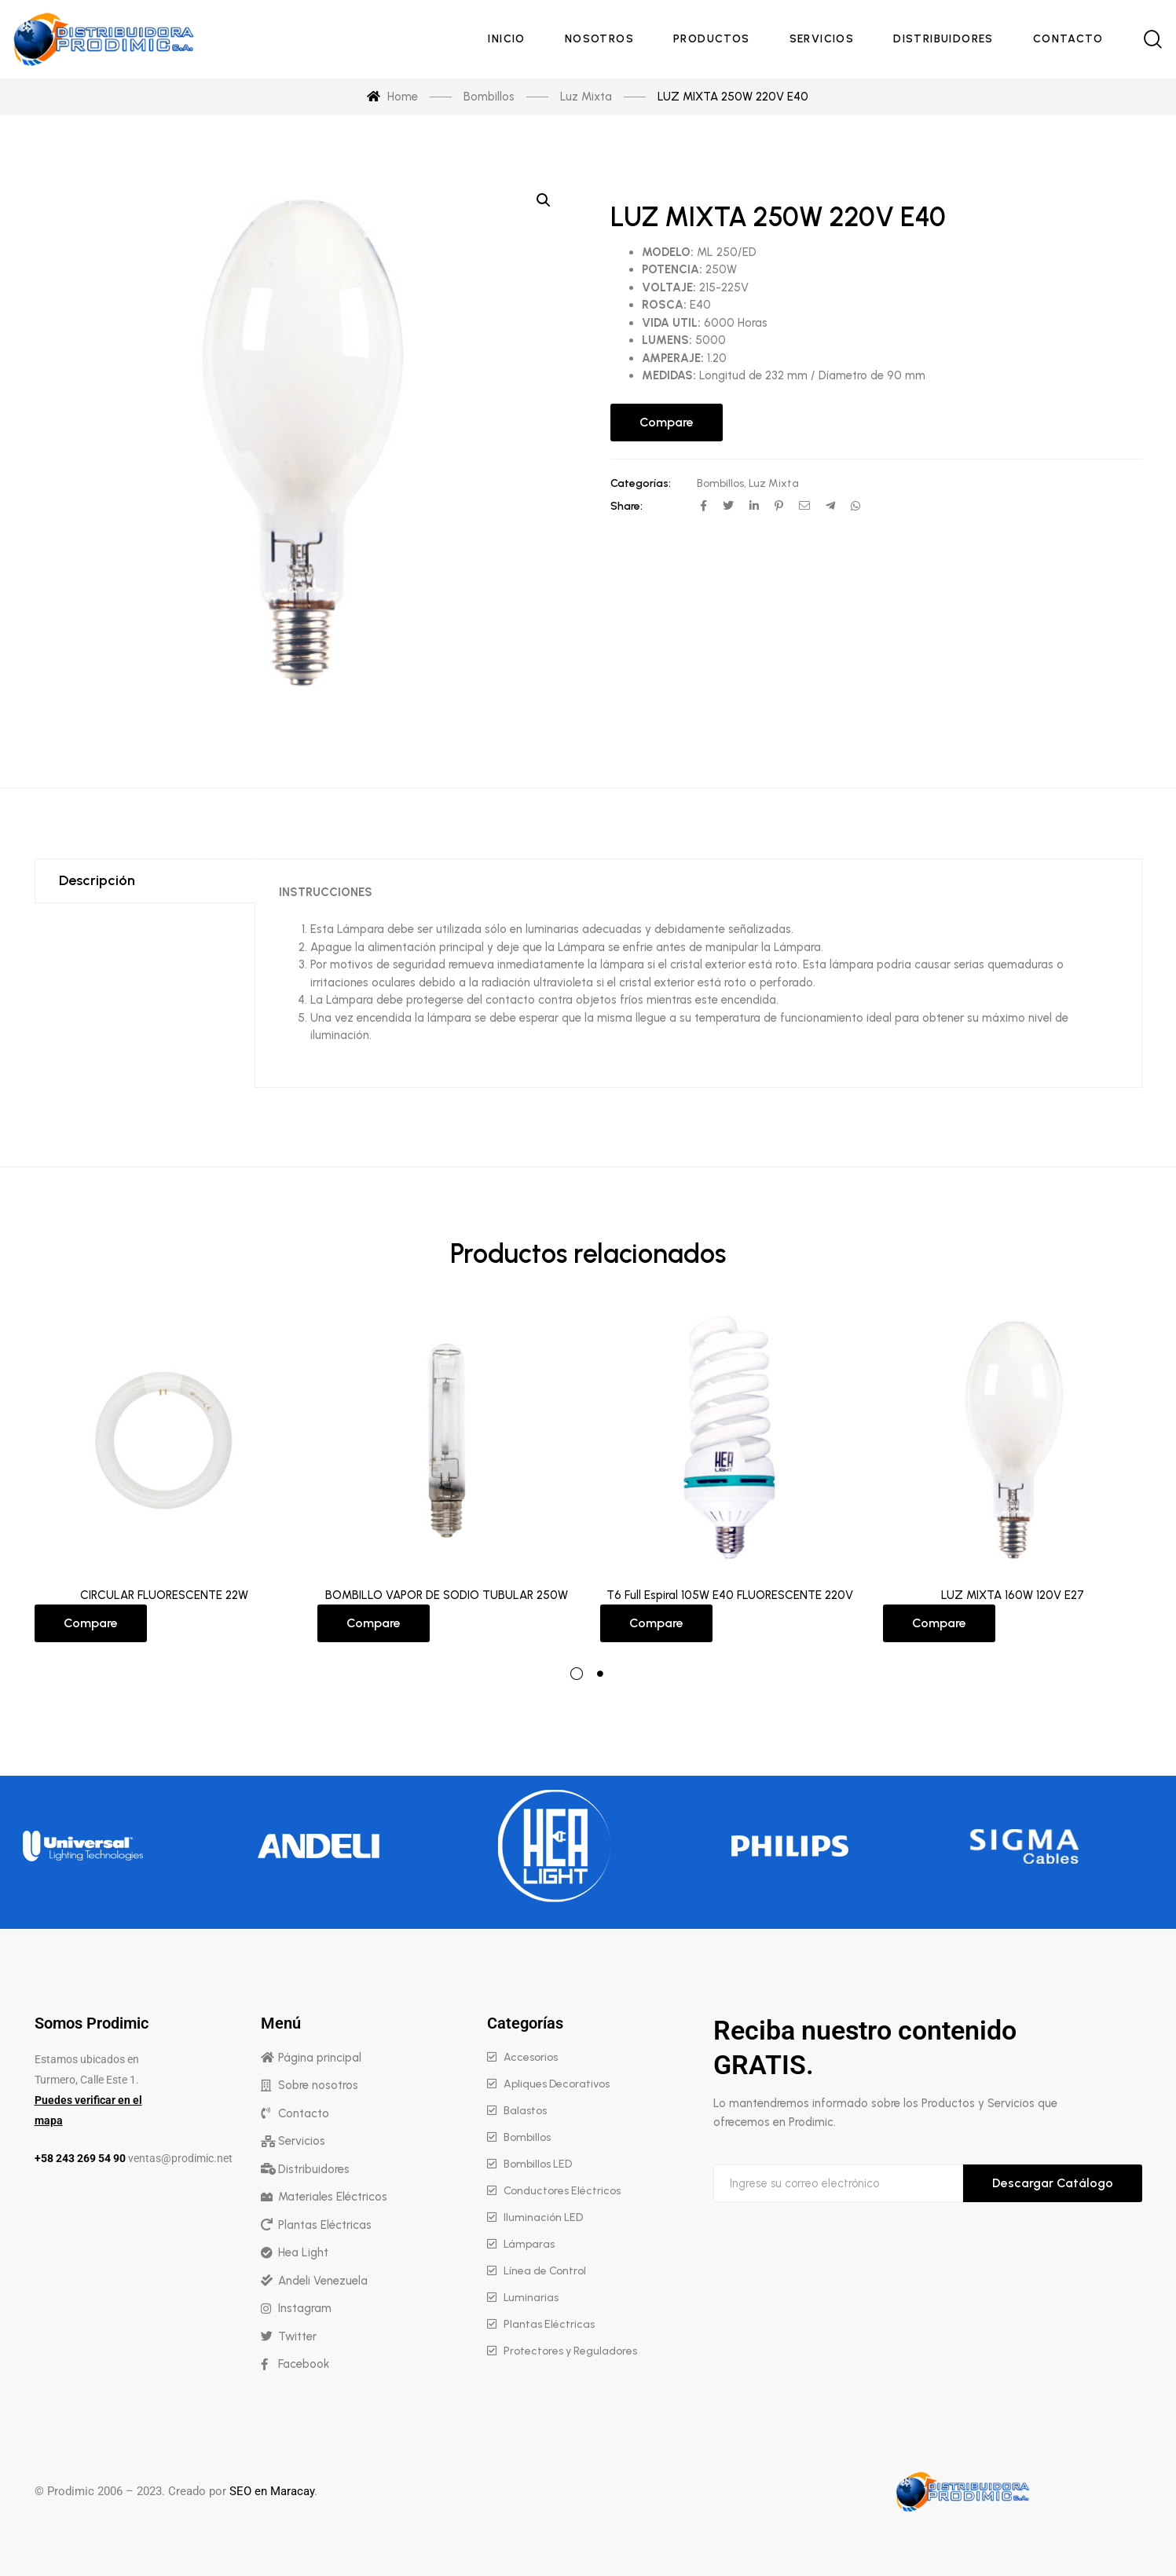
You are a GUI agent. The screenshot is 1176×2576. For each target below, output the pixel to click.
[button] (543, 200)
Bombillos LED (538, 2164)
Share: (626, 506)
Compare (666, 422)
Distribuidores (314, 2169)
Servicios (301, 2141)
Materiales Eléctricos (332, 2197)
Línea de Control (545, 2271)
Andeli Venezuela (323, 2281)
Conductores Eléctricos (562, 2190)
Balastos (525, 2110)
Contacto (303, 2113)
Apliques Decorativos (557, 2084)
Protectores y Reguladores (570, 2351)
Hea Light (303, 2252)
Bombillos (720, 483)
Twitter (297, 2336)
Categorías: (640, 483)
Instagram (305, 2308)
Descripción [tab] (97, 880)
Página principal (319, 2058)
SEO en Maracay (271, 2491)
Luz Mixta (774, 483)
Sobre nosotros (318, 2085)
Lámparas (529, 2244)
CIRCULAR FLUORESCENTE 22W (164, 1595)
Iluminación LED (543, 2217)
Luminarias (531, 2297)
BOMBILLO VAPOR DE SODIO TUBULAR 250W (446, 1595)
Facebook (303, 2364)
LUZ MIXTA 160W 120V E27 (1012, 1595)
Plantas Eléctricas (325, 2225)
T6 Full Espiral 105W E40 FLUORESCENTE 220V (729, 1595)
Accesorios (531, 2057)
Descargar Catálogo (1052, 2182)
